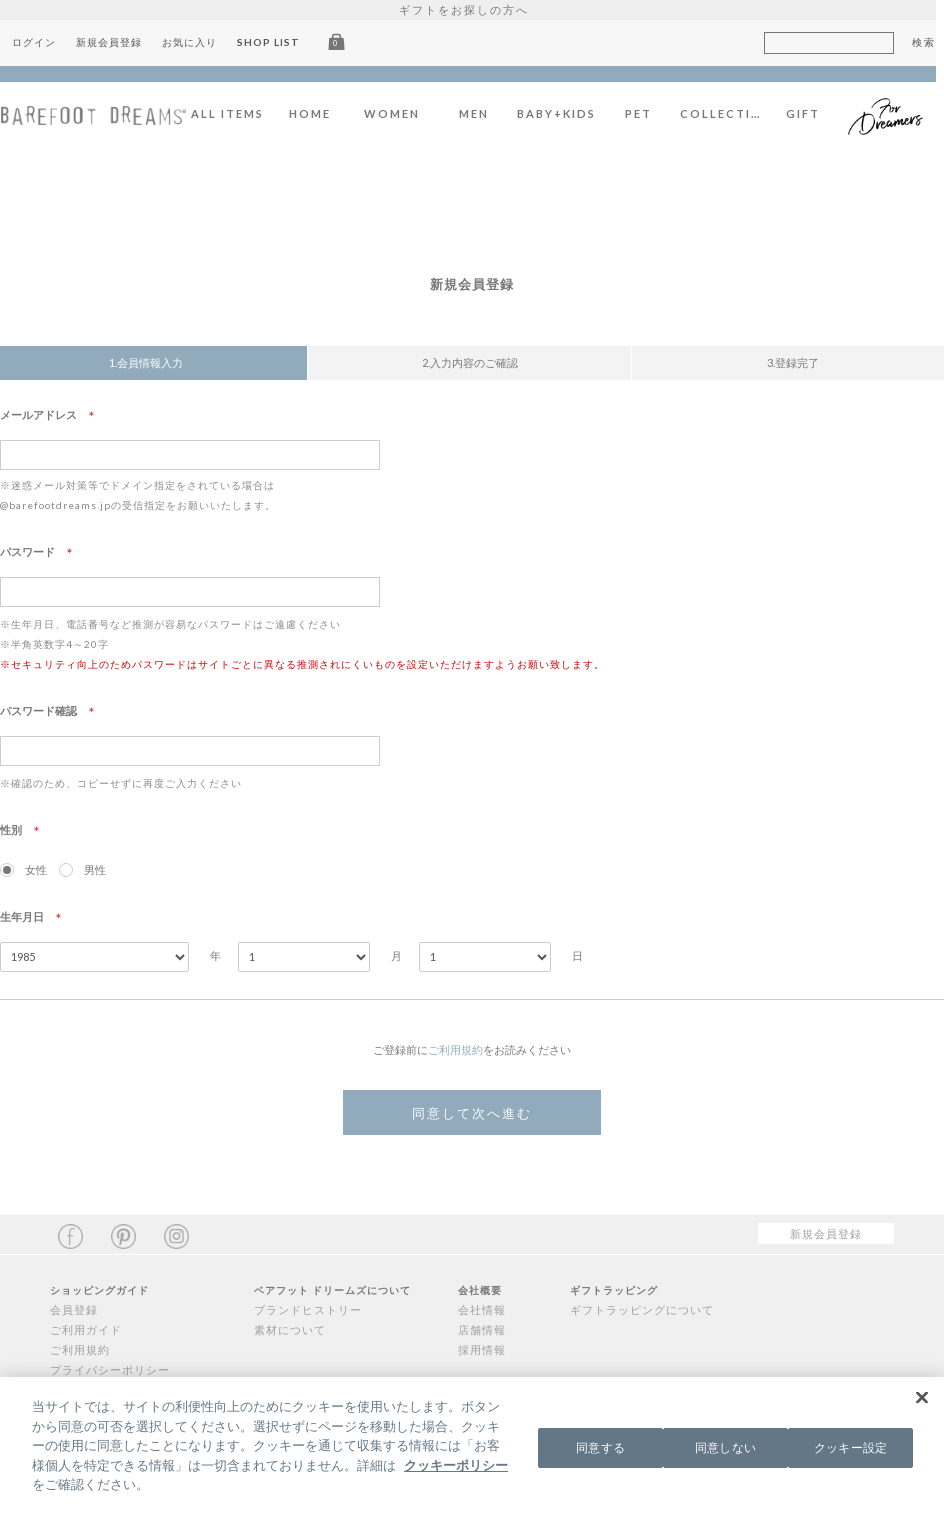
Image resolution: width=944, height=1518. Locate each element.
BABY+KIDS (564, 113)
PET (646, 113)
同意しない (725, 1449)
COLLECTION (729, 113)
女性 (36, 869)
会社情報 (482, 1309)
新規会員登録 (117, 42)
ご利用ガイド (86, 1329)
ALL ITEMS (235, 113)
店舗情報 (482, 1329)
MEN (482, 113)
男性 (95, 869)
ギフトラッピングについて (642, 1309)
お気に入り (197, 42)
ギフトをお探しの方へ (472, 9)
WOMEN (400, 113)
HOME (318, 113)
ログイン (42, 42)
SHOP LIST (276, 42)
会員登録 (74, 1309)
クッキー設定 (850, 1449)
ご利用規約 (455, 1049)
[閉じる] (922, 1401)
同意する (600, 1449)
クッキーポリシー (456, 1468)
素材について (290, 1329)
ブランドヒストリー (308, 1309)
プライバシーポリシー (110, 1369)
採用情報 (482, 1349)
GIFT (811, 113)
